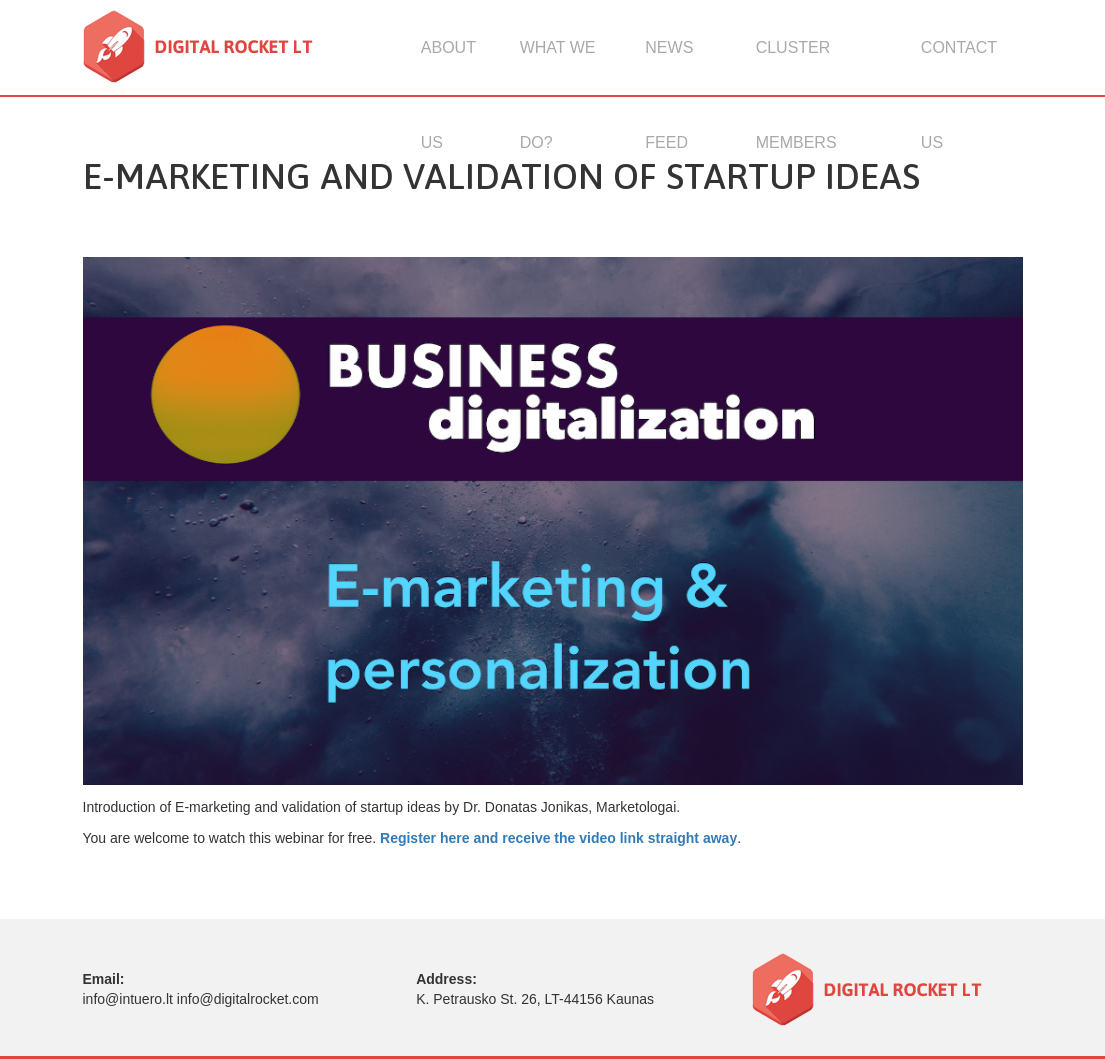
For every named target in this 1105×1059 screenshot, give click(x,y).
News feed (669, 67)
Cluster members (796, 67)
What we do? (558, 67)
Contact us (959, 67)
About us (448, 67)
